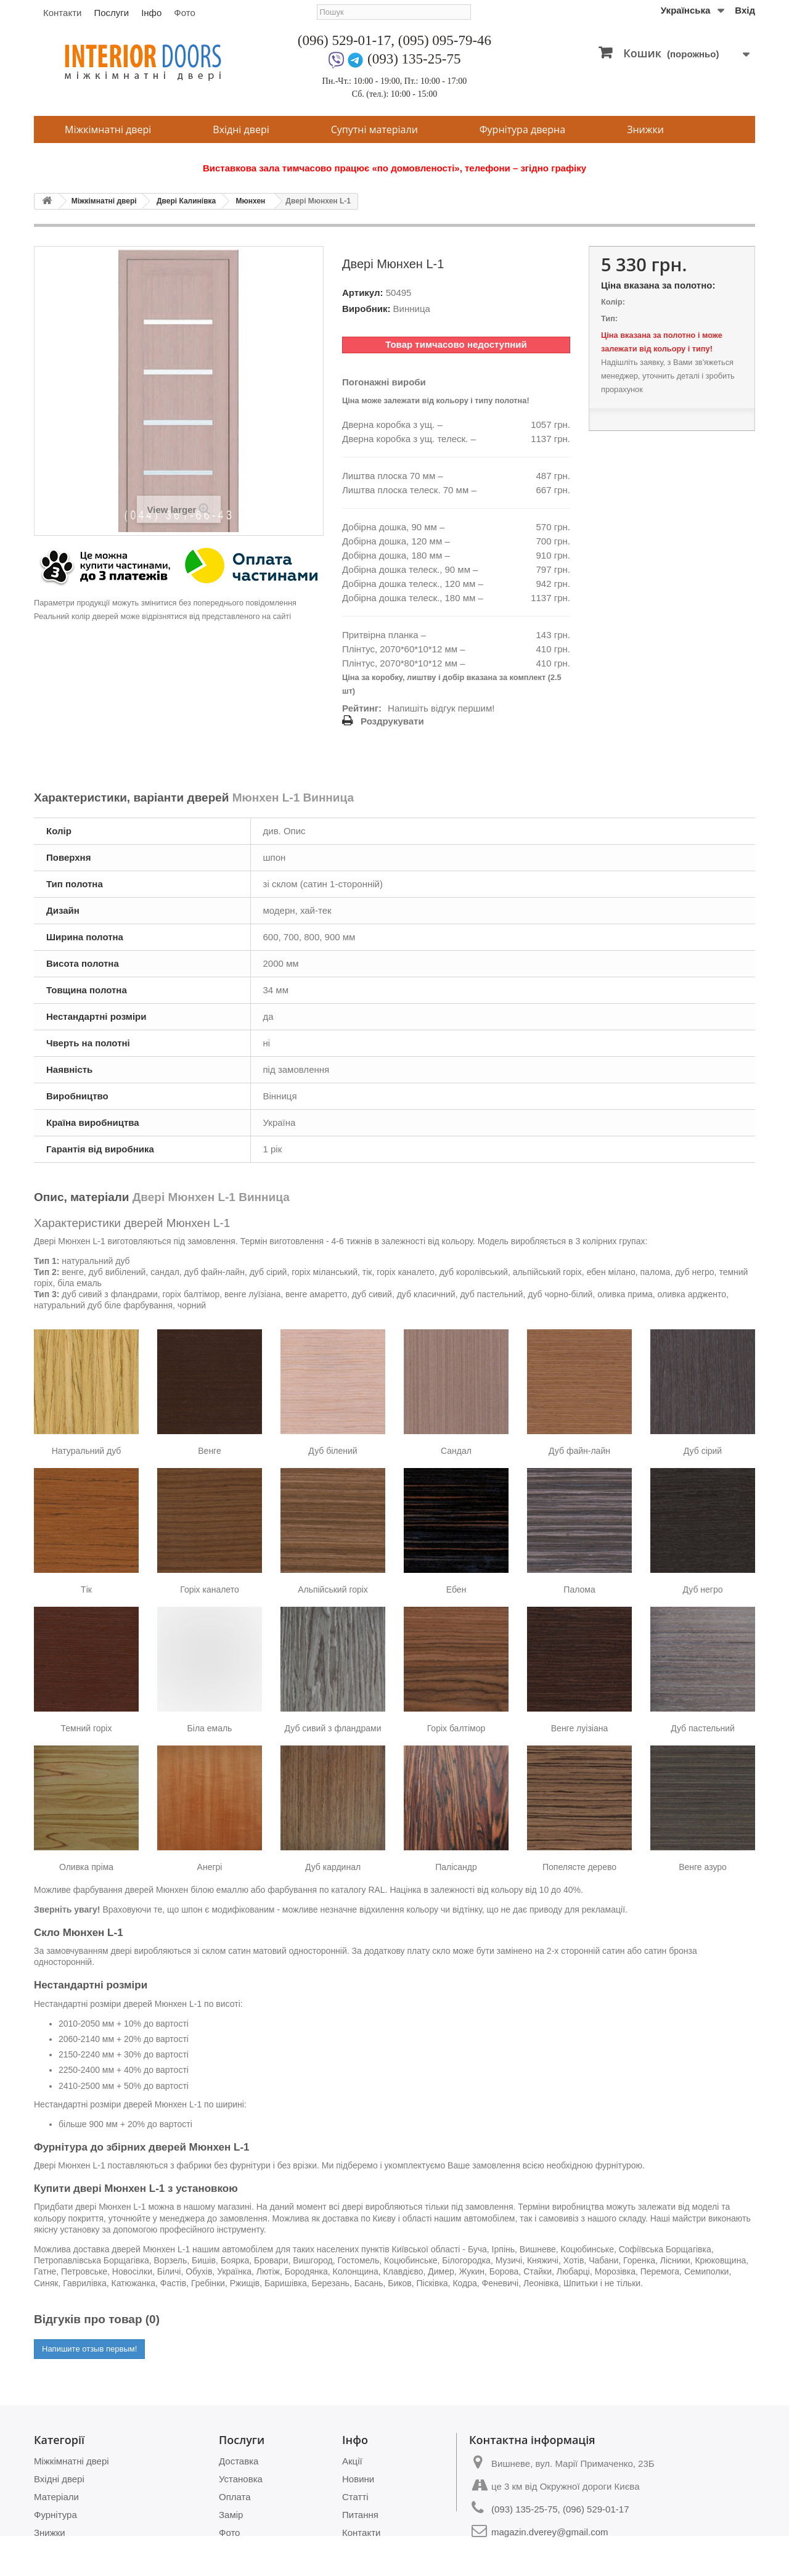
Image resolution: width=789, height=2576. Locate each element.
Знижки (645, 129)
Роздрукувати (392, 721)
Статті (355, 2497)
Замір (231, 2514)
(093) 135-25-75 (413, 59)
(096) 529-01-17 (344, 40)
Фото (184, 12)
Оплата (235, 2497)
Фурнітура (55, 2514)
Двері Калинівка (186, 201)
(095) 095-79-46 (444, 40)
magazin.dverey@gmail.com (549, 2532)
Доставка (238, 2461)
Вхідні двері (241, 129)
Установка (241, 2479)
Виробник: (366, 308)
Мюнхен (251, 201)
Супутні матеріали (374, 129)
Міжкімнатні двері (108, 129)
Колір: (613, 301)
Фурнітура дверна (522, 129)
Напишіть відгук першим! (441, 708)
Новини (358, 2479)
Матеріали (56, 2497)
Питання (360, 2514)
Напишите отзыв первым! (89, 2348)
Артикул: (362, 292)
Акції (352, 2461)
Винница (411, 308)
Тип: (609, 318)
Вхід (745, 10)
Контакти (62, 12)
